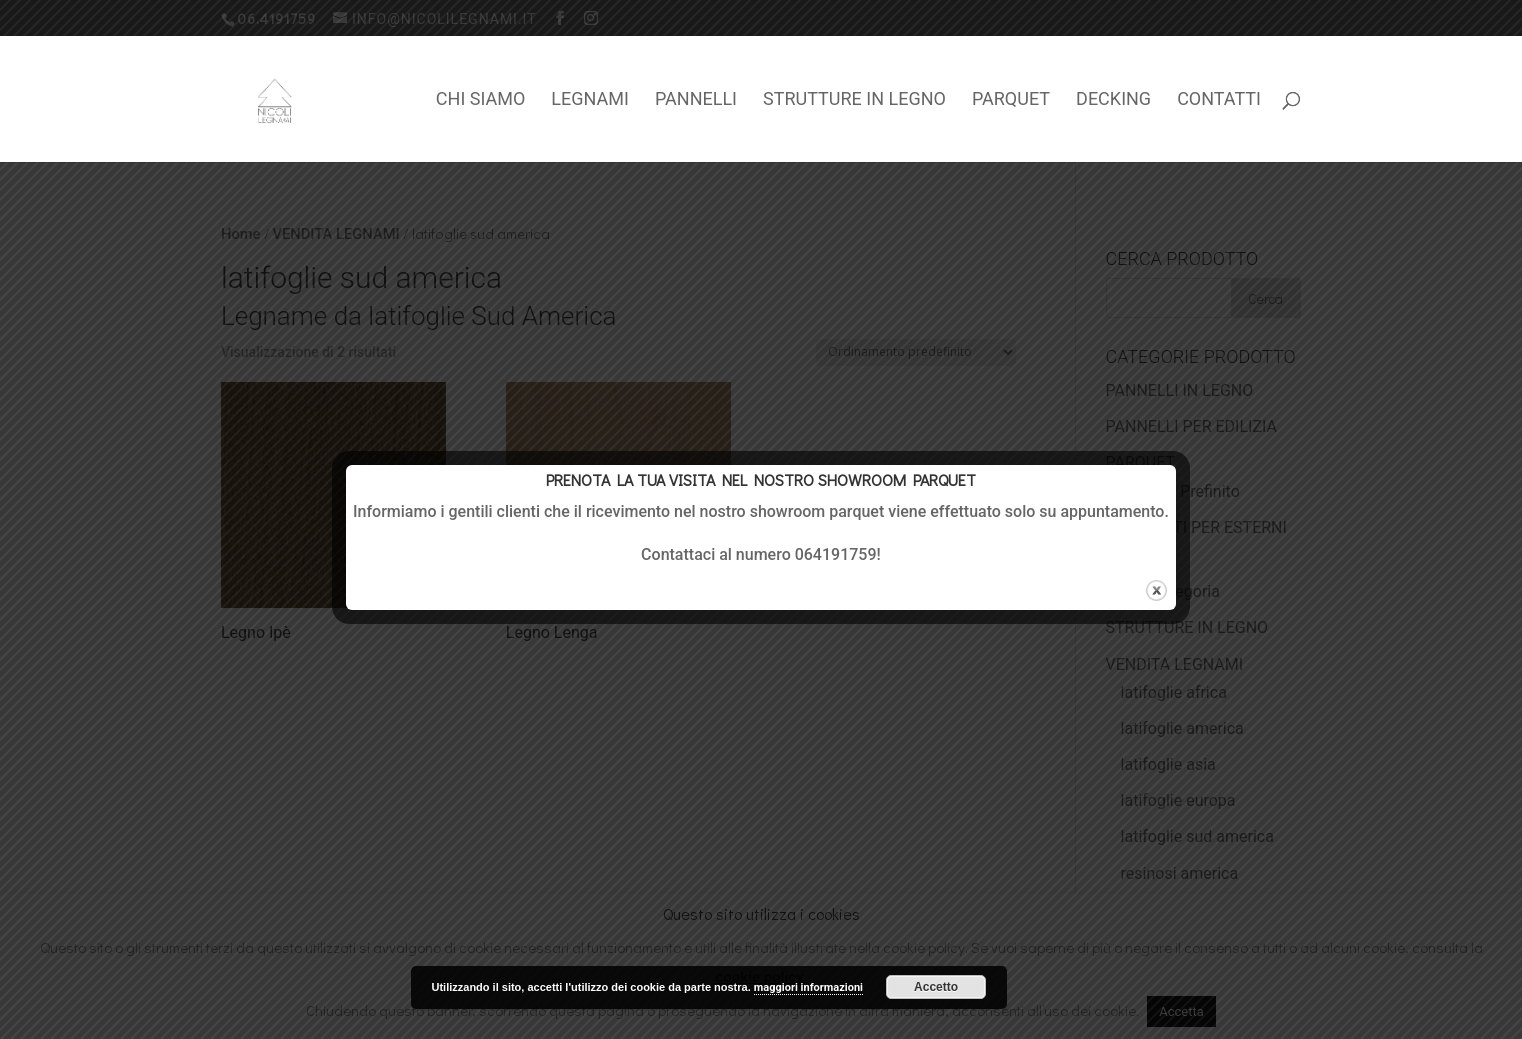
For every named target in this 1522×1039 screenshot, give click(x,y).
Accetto (936, 987)
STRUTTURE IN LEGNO (854, 100)
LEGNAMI (590, 100)
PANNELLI (696, 100)
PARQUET (1011, 100)
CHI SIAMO (481, 100)
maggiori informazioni (808, 987)
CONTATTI (1219, 100)
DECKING (1113, 100)
